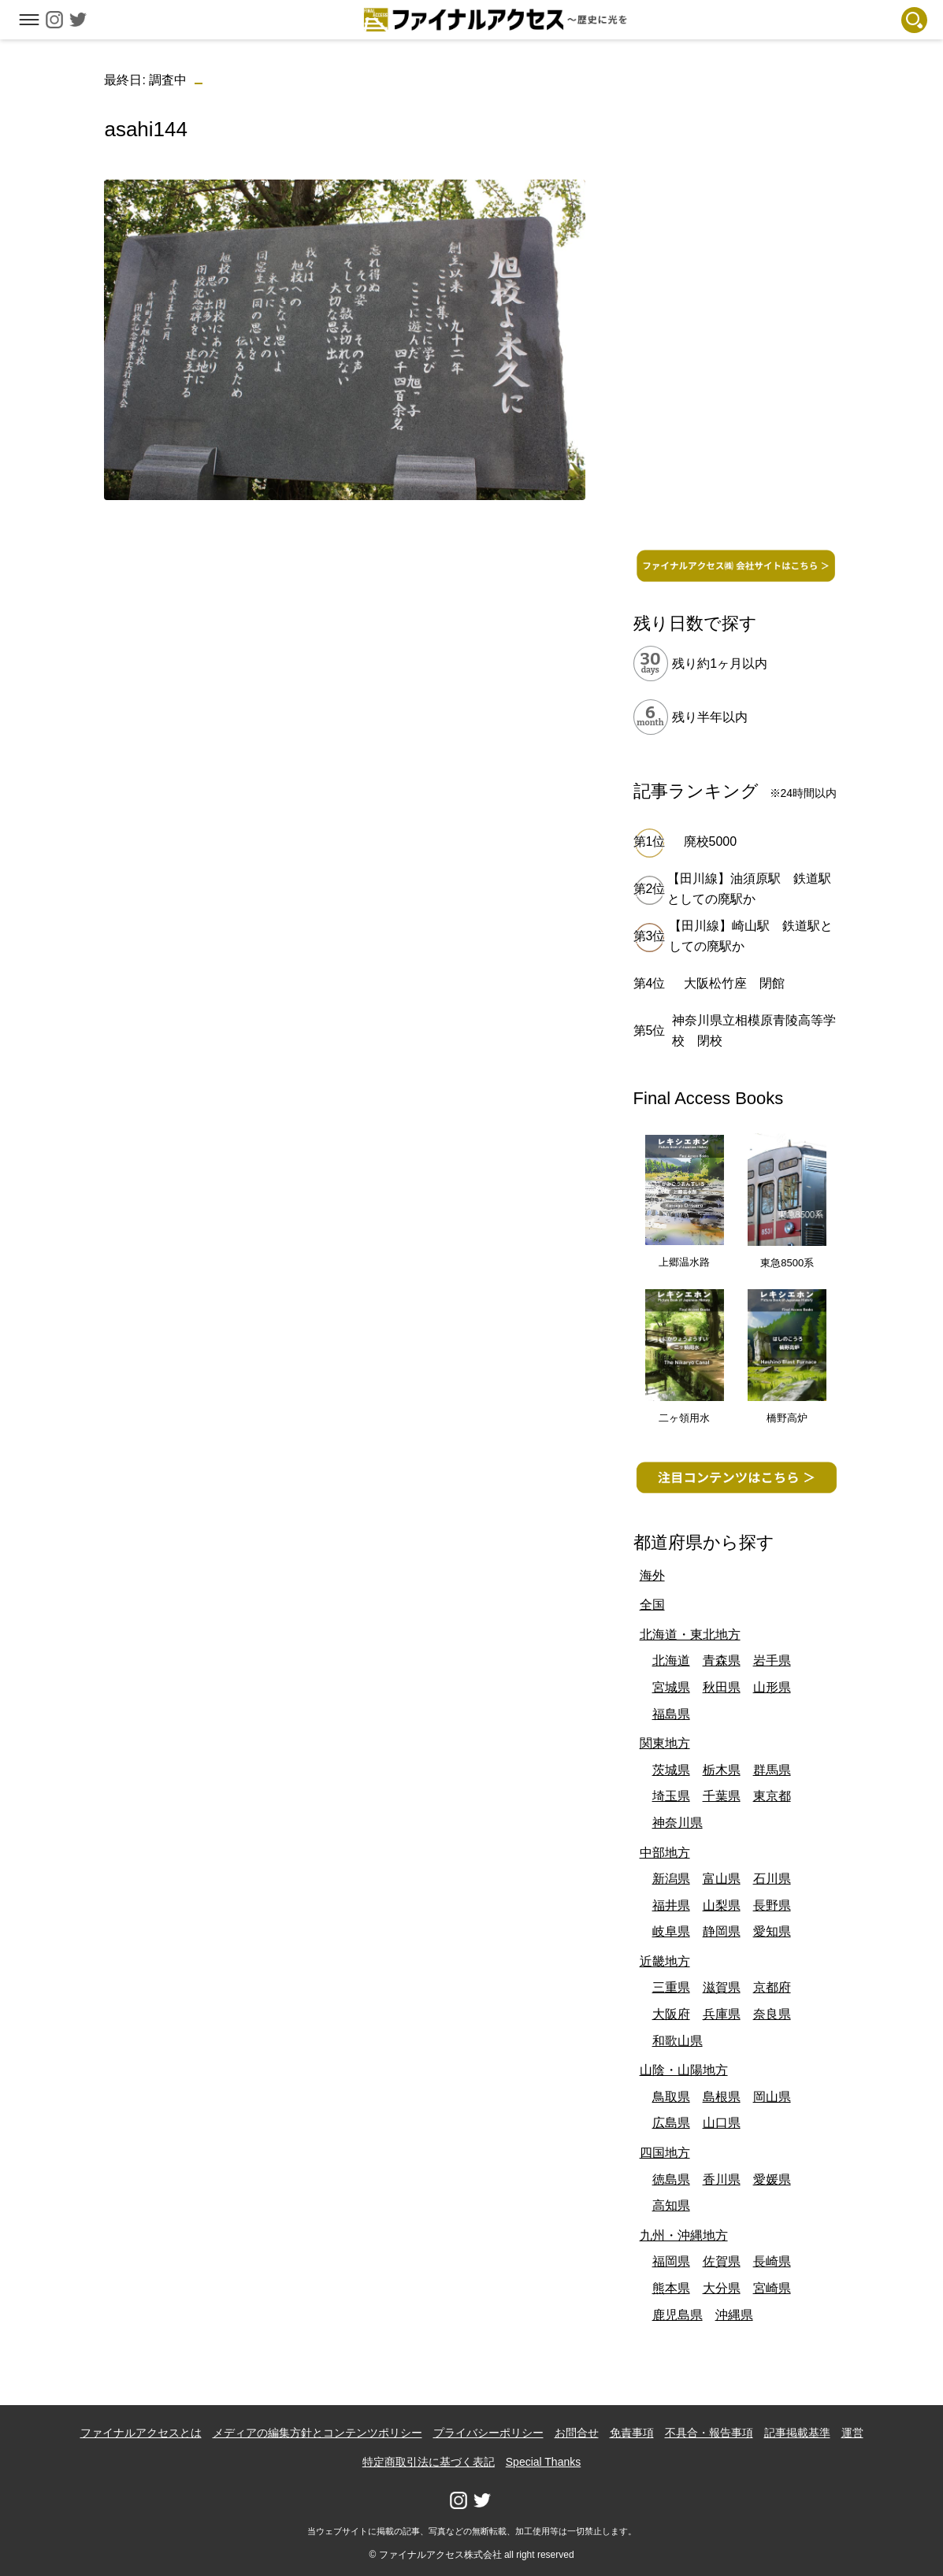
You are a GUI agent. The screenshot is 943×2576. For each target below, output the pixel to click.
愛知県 (772, 1931)
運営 (852, 2432)
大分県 (722, 2288)
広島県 (671, 2122)
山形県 (772, 1687)
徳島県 (671, 2179)
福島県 (671, 1714)
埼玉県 (671, 1796)
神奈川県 (677, 1822)
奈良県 (772, 2014)
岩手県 (772, 1660)
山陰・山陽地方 (684, 2070)
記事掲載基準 (797, 2432)
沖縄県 (734, 2315)
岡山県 (772, 2096)
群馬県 (772, 1770)
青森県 (722, 1660)
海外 (652, 1575)
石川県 (772, 1878)
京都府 (772, 1987)
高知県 (671, 2205)
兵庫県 (722, 2014)
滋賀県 (722, 1987)
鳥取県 (671, 2096)
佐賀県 (722, 2261)
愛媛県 (772, 2179)
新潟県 (671, 1878)
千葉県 (722, 1796)
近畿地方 (665, 1961)
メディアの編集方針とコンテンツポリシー (317, 2432)
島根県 (722, 2096)
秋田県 (722, 1687)
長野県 (772, 1905)
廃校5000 (710, 841)
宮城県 (671, 1687)
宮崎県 (772, 2288)
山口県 (722, 2122)
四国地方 (665, 2152)
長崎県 (772, 2261)
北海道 (671, 1660)
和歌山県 (677, 2041)
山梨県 (722, 1905)
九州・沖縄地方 (684, 2235)
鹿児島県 (677, 2315)
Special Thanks (543, 2462)
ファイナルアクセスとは (141, 2432)
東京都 (772, 1796)
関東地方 (665, 1743)
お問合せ (577, 2432)
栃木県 (722, 1770)
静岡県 (722, 1931)
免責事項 (632, 2432)
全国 (652, 1604)
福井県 (671, 1905)
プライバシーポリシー (488, 2432)
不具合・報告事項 (709, 2432)
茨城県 (671, 1770)
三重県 (671, 1987)
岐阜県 (671, 1931)
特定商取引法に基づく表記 (428, 2462)
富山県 (722, 1878)
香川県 (722, 2179)
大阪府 (671, 2014)
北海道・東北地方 (690, 1634)
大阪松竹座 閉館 (734, 983)
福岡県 (671, 2261)
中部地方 (665, 1852)
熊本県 (671, 2288)
